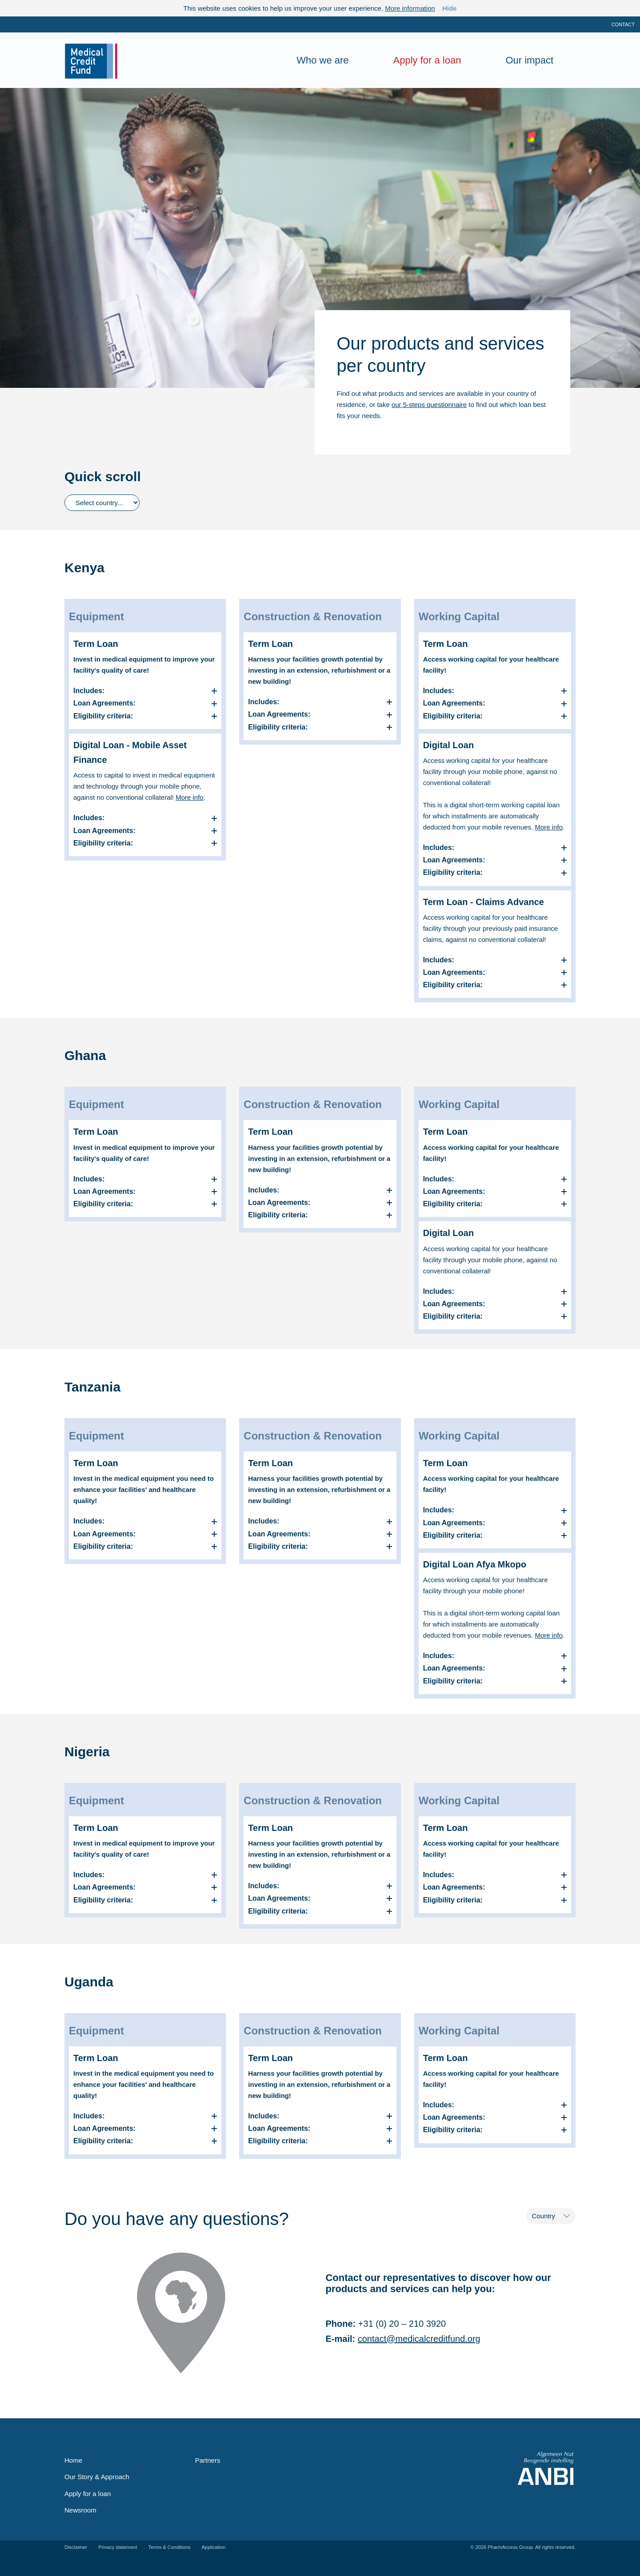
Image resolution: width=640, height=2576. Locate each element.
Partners (207, 2460)
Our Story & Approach (96, 2476)
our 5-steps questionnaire (429, 404)
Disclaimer (75, 2547)
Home (73, 2460)
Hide (449, 8)
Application (214, 2547)
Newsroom (80, 2510)
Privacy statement (117, 2547)
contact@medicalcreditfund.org (419, 2339)
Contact (623, 24)
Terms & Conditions (169, 2547)
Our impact (529, 60)
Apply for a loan (427, 60)
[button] (145, 691)
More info (190, 797)
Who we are (322, 60)
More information (410, 8)
